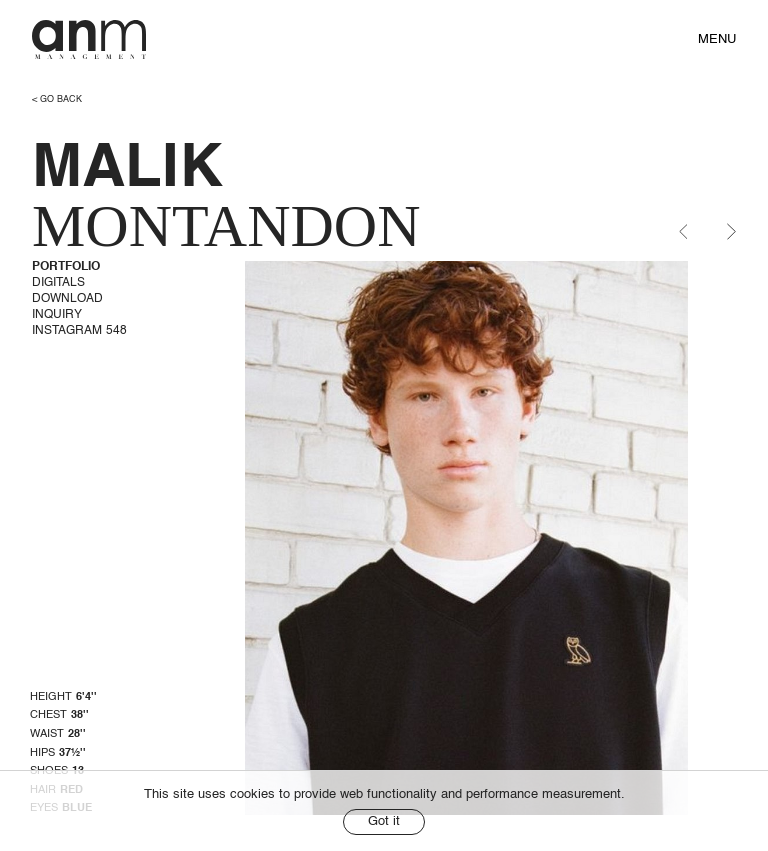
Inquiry (57, 315)
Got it (384, 821)
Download (67, 299)
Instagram (79, 331)
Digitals (58, 283)
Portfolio (66, 267)
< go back (57, 99)
